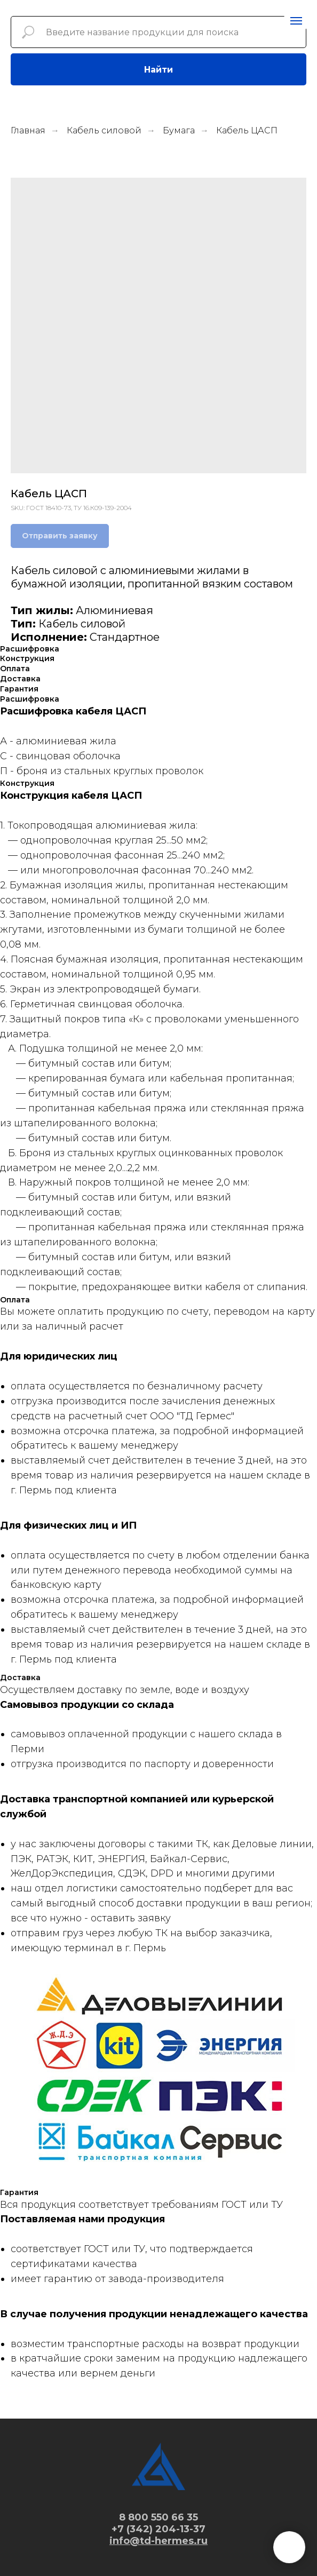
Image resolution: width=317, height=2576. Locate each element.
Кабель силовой (104, 130)
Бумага (179, 130)
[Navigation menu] (296, 21)
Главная (28, 130)
